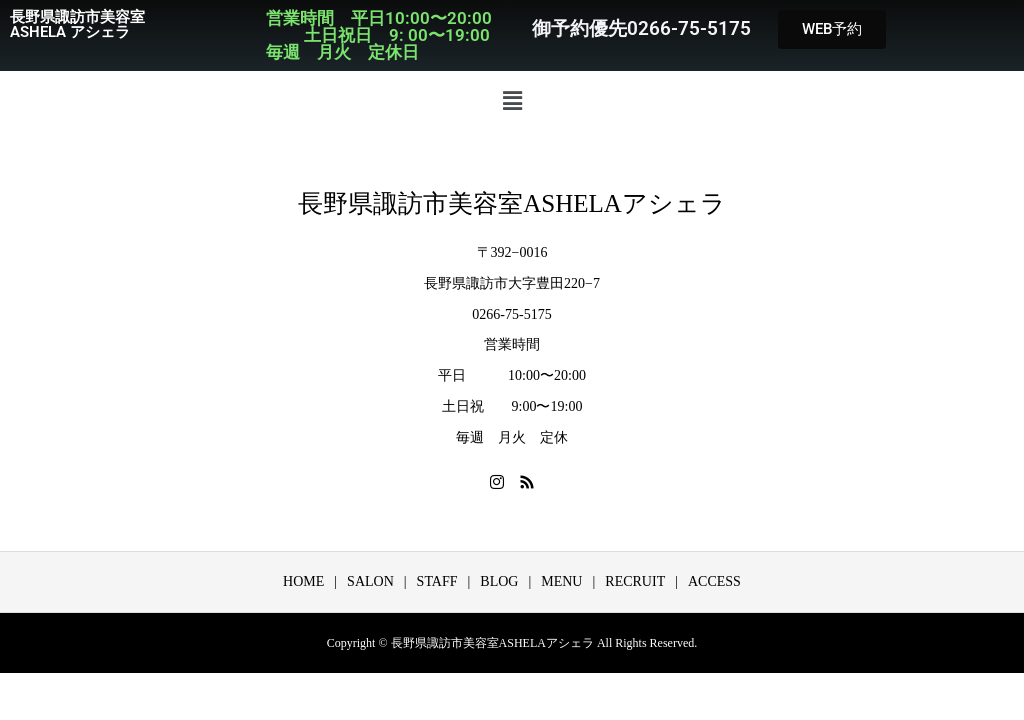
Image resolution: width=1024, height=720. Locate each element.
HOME (303, 581)
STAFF (437, 581)
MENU (561, 581)
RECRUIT (635, 581)
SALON (370, 581)
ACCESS (714, 581)
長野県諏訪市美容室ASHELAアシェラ (512, 203)
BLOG (499, 581)
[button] (512, 101)
